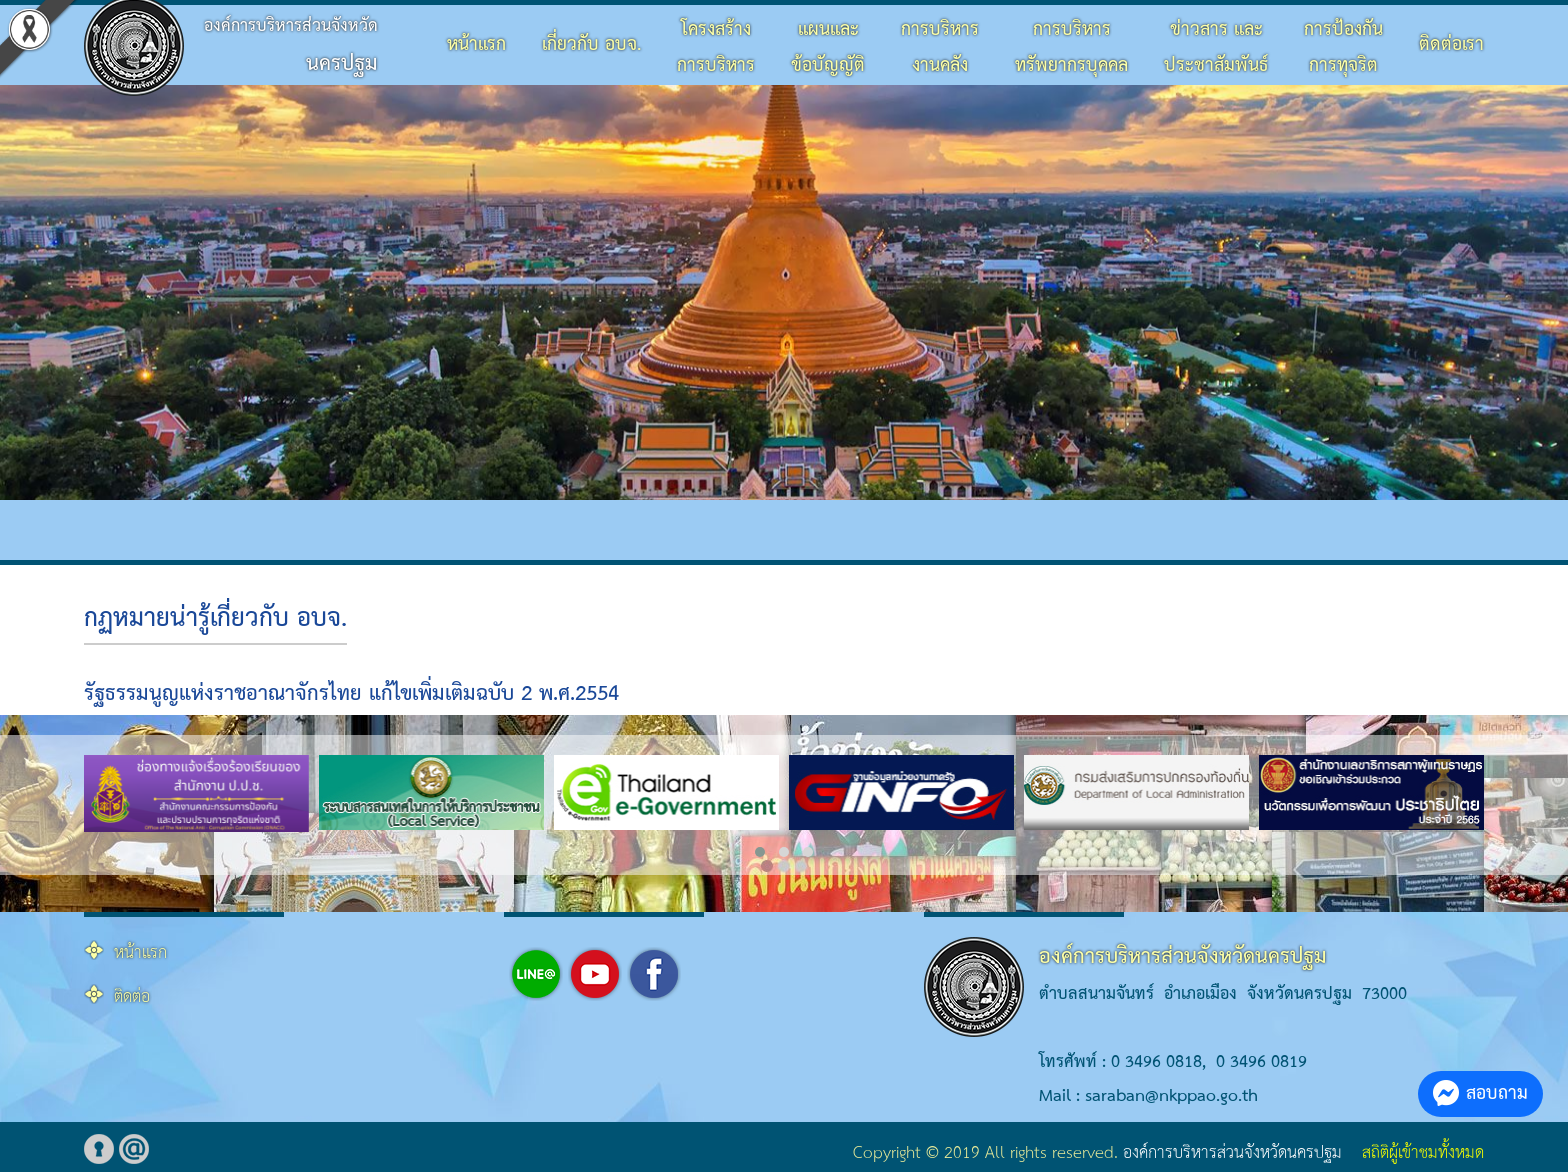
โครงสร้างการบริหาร (716, 47)
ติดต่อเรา (1451, 44)
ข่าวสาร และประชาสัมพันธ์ (1216, 47)
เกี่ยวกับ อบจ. (591, 44)
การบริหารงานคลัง (940, 47)
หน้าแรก (476, 44)
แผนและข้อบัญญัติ (828, 47)
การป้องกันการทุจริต (1343, 47)
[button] (760, 852)
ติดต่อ (132, 997)
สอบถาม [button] (1480, 1093)
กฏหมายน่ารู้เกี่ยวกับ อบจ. (215, 619)
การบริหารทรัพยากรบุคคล (1071, 47)
